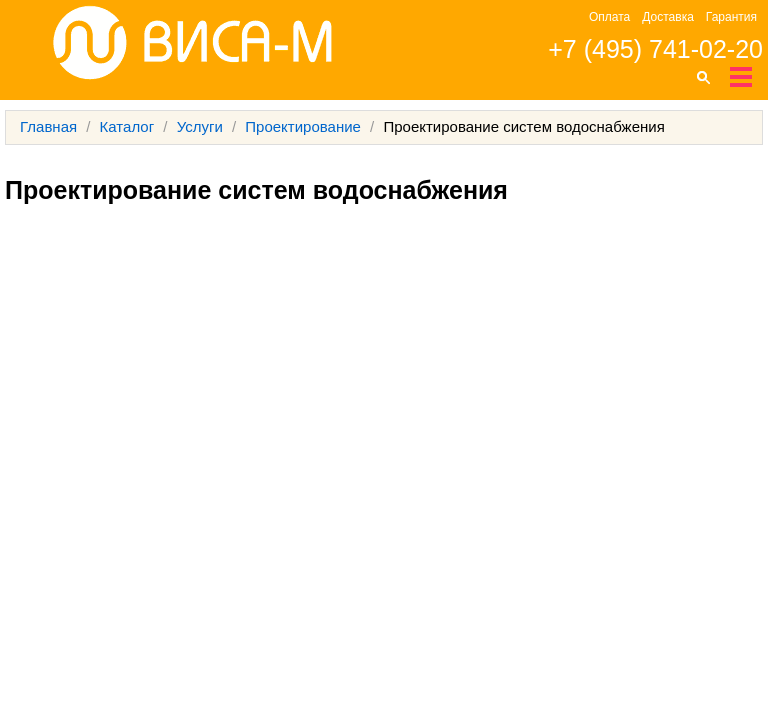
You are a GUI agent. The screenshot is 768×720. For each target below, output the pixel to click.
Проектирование (303, 126)
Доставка (668, 17)
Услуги (200, 126)
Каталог (127, 126)
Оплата (609, 17)
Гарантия (731, 17)
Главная (48, 126)
